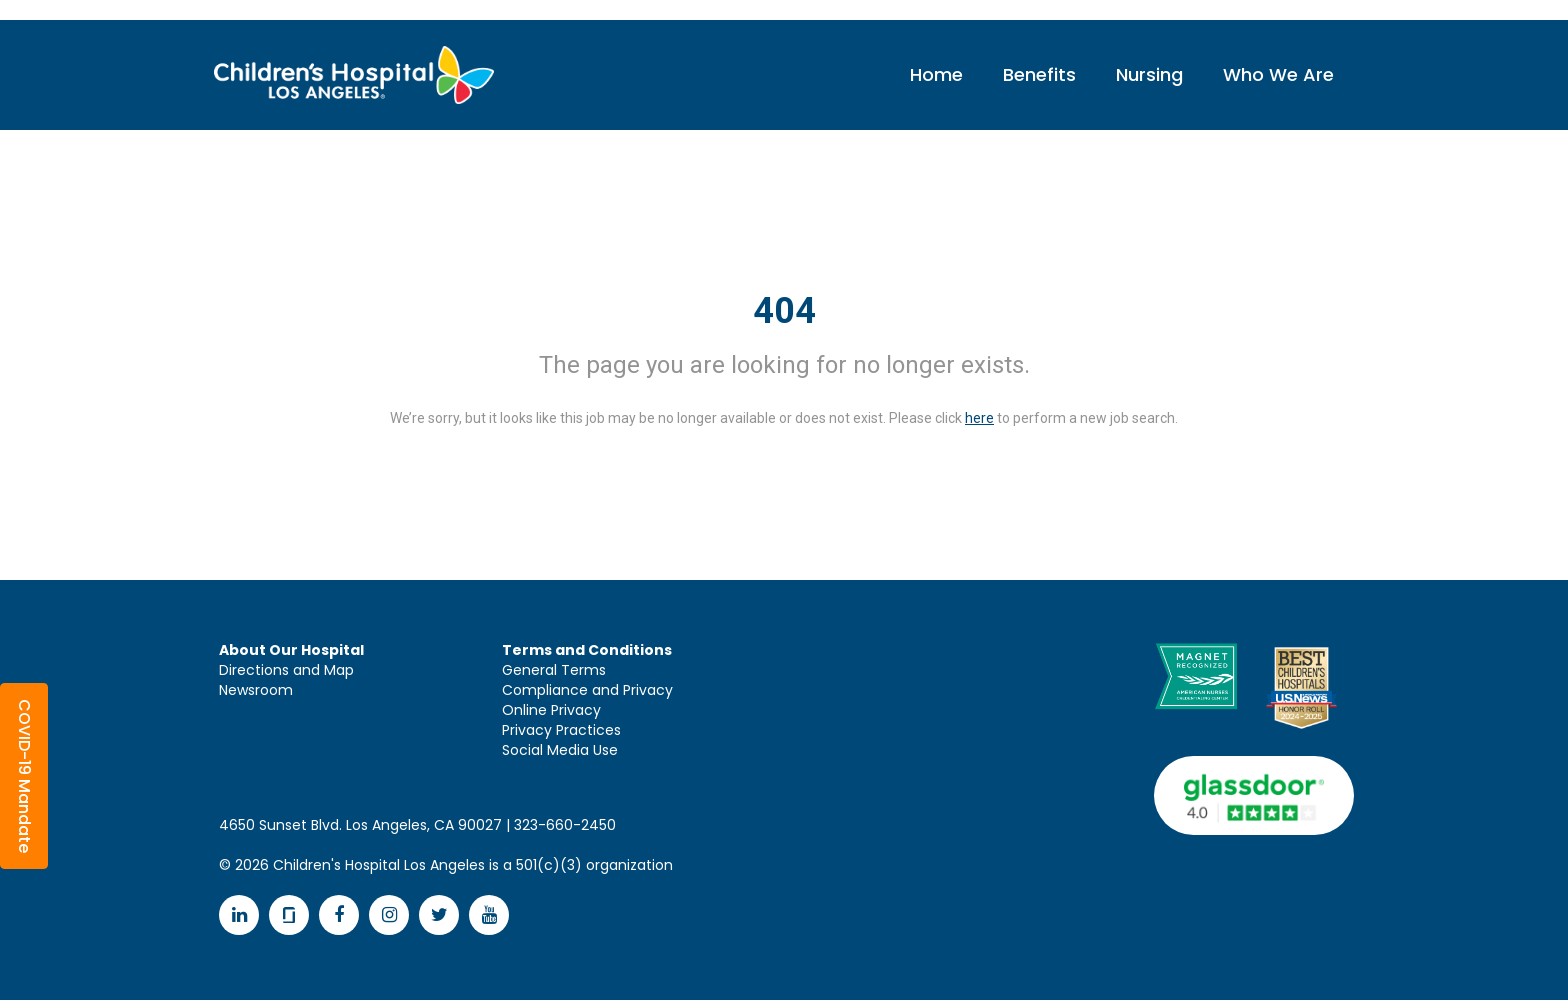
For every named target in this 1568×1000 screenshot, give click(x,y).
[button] (24, 776)
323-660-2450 (565, 825)
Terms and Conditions (587, 650)
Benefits (1039, 74)
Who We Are (1278, 74)
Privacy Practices (561, 730)
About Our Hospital (291, 650)
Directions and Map (286, 670)
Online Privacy (551, 710)
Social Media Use (560, 750)
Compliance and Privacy (587, 690)
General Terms (554, 670)
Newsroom (256, 690)
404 (784, 311)
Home (936, 74)
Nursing (1149, 74)
